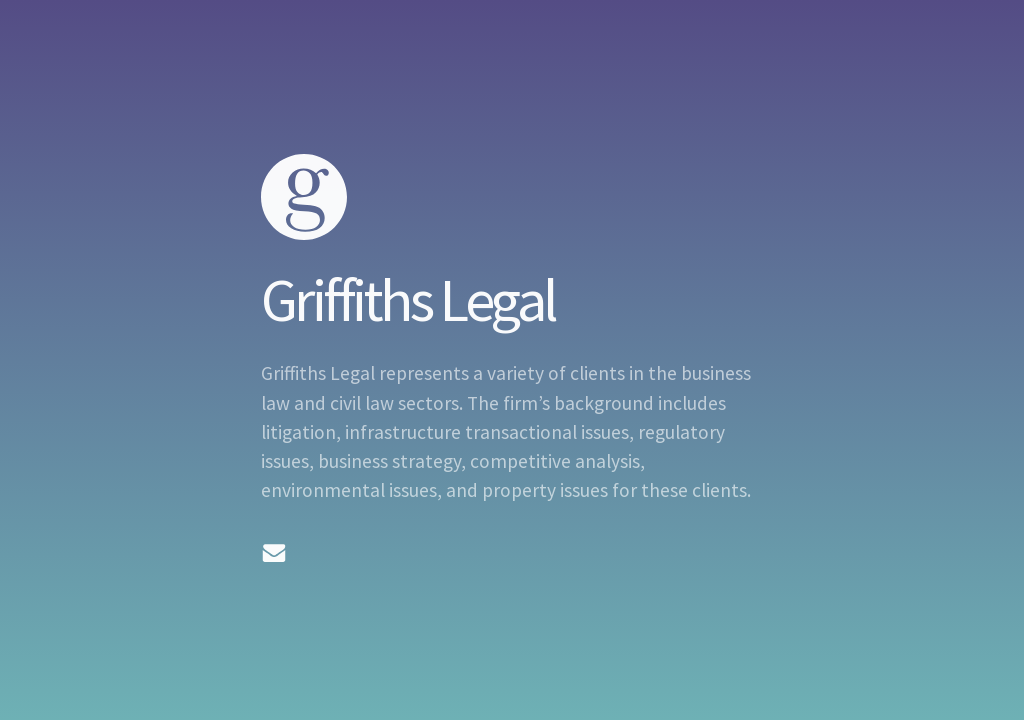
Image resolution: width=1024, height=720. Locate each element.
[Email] (274, 553)
